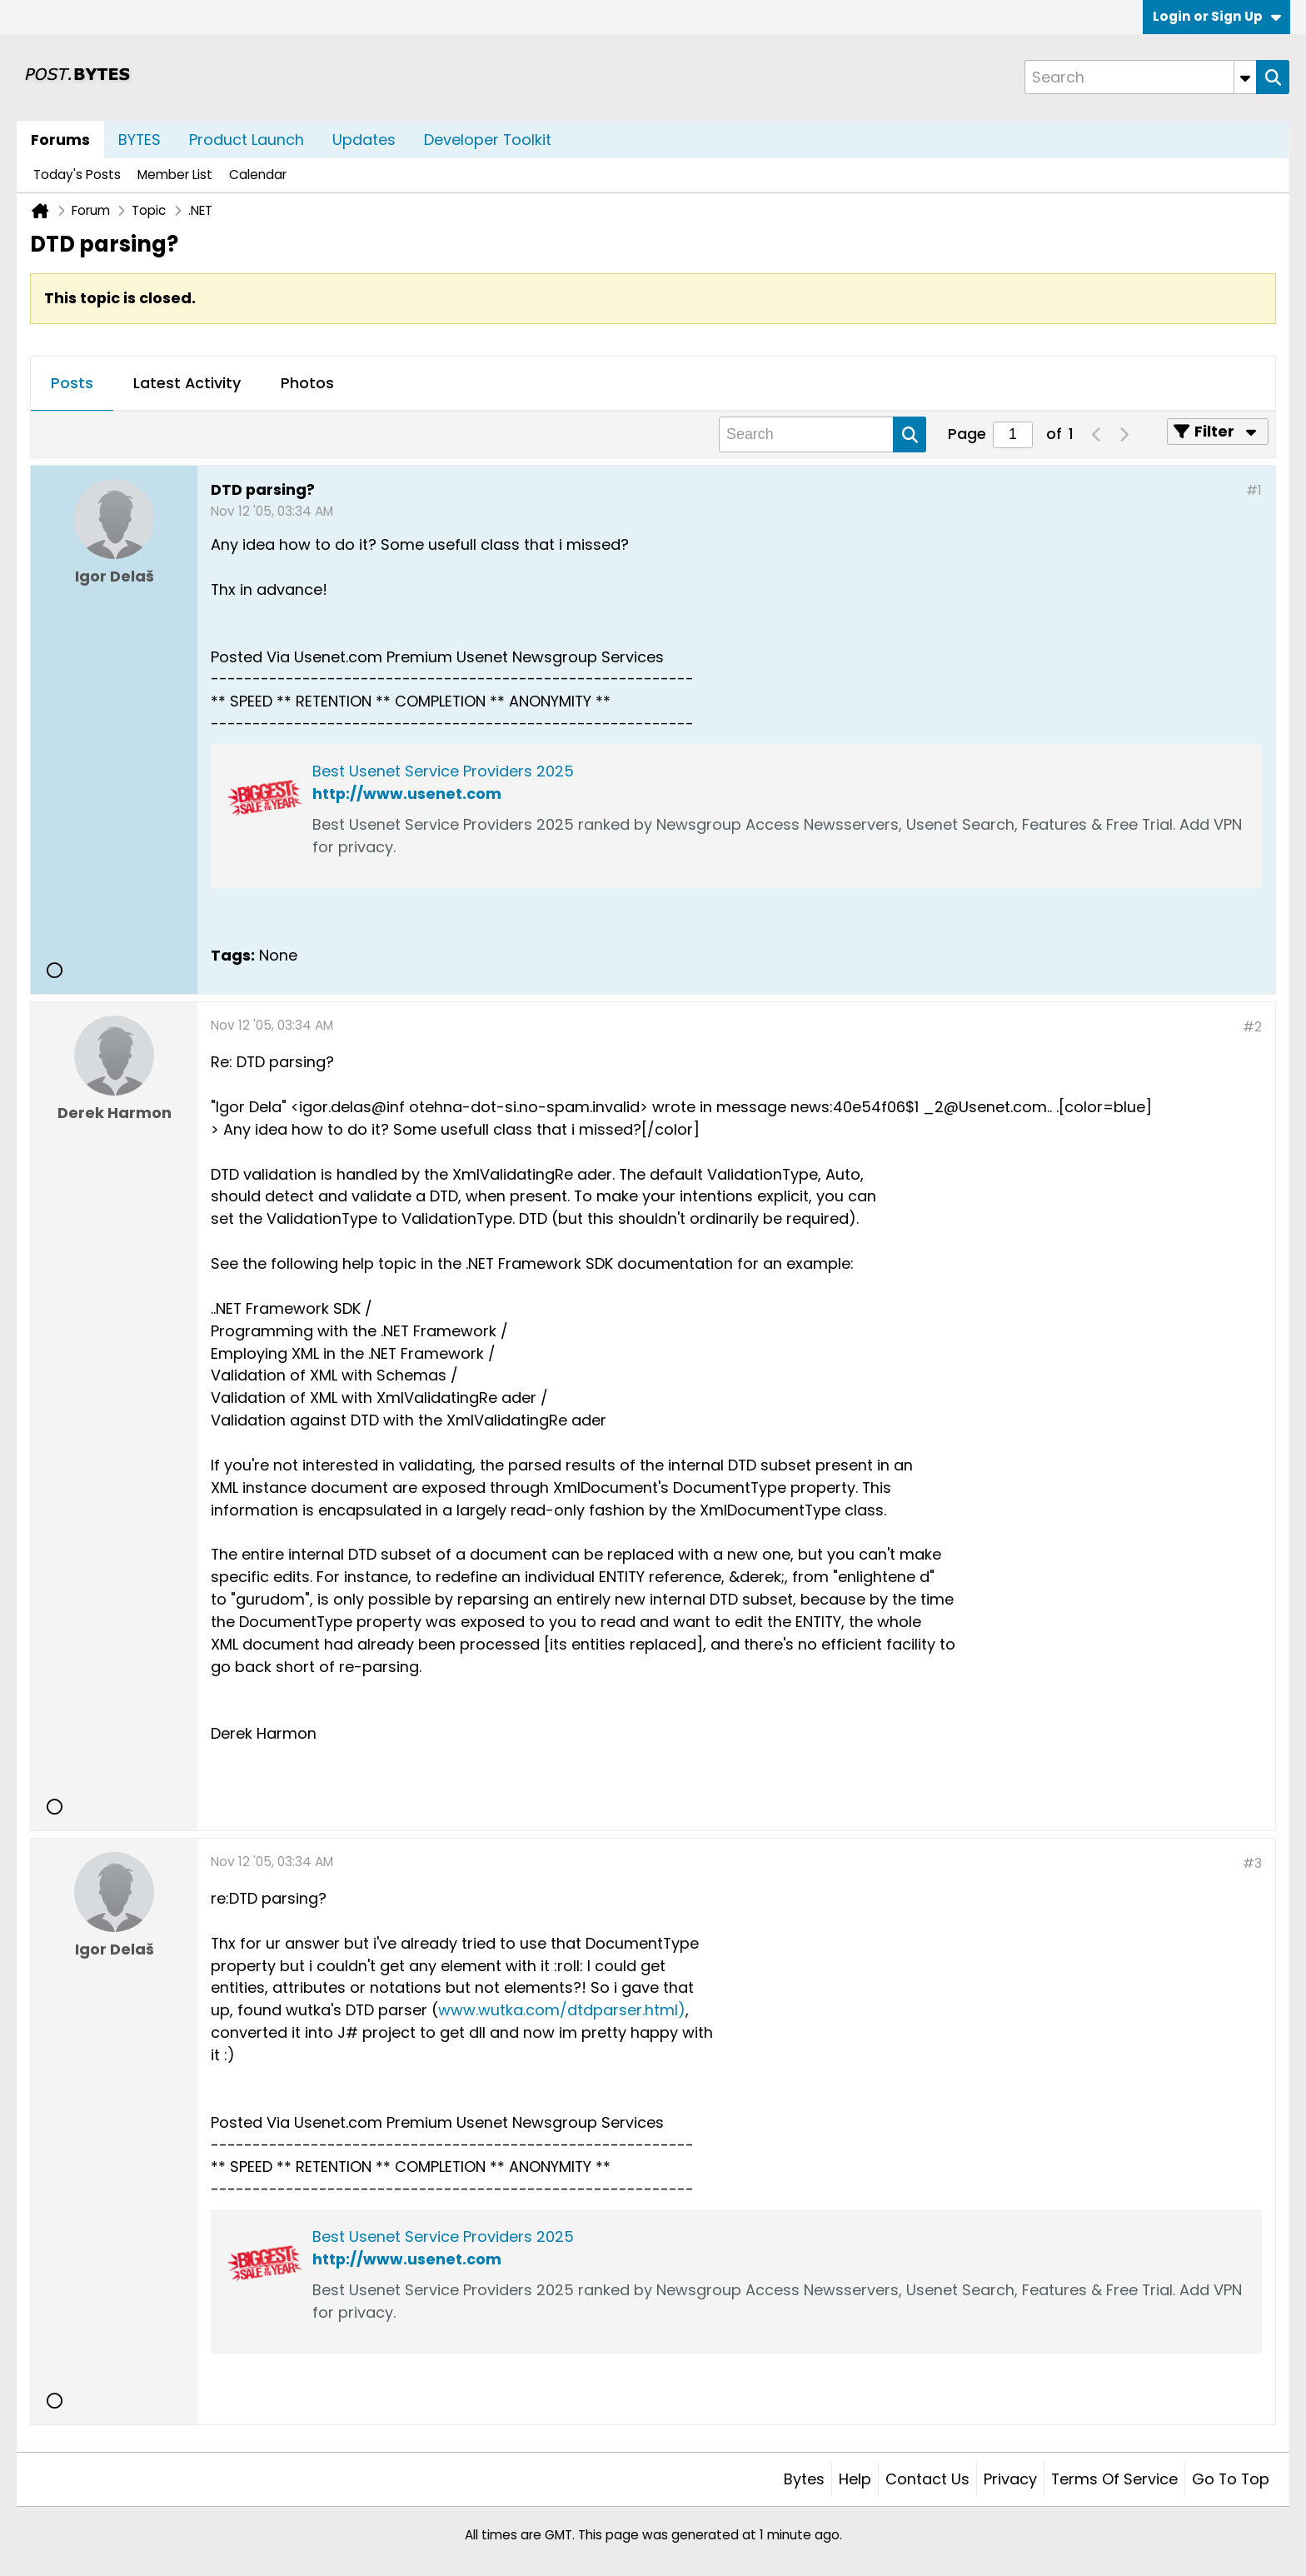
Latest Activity (187, 382)
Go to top (1230, 2479)
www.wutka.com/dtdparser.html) (561, 2009)
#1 (1254, 490)
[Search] (1140, 77)
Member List (174, 174)
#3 (1252, 1863)
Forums (60, 139)
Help (855, 2479)
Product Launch (246, 139)
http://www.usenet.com (406, 793)
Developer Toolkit (487, 139)
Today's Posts (77, 174)
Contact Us (927, 2479)
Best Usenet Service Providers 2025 (443, 771)
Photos (307, 382)
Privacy (1010, 2479)
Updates (364, 139)
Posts (72, 382)
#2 (1252, 1027)
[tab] (72, 384)
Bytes (804, 2479)
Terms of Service (1114, 2479)
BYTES (139, 139)
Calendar (258, 174)
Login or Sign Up (1217, 16)
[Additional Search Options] (1245, 77)
